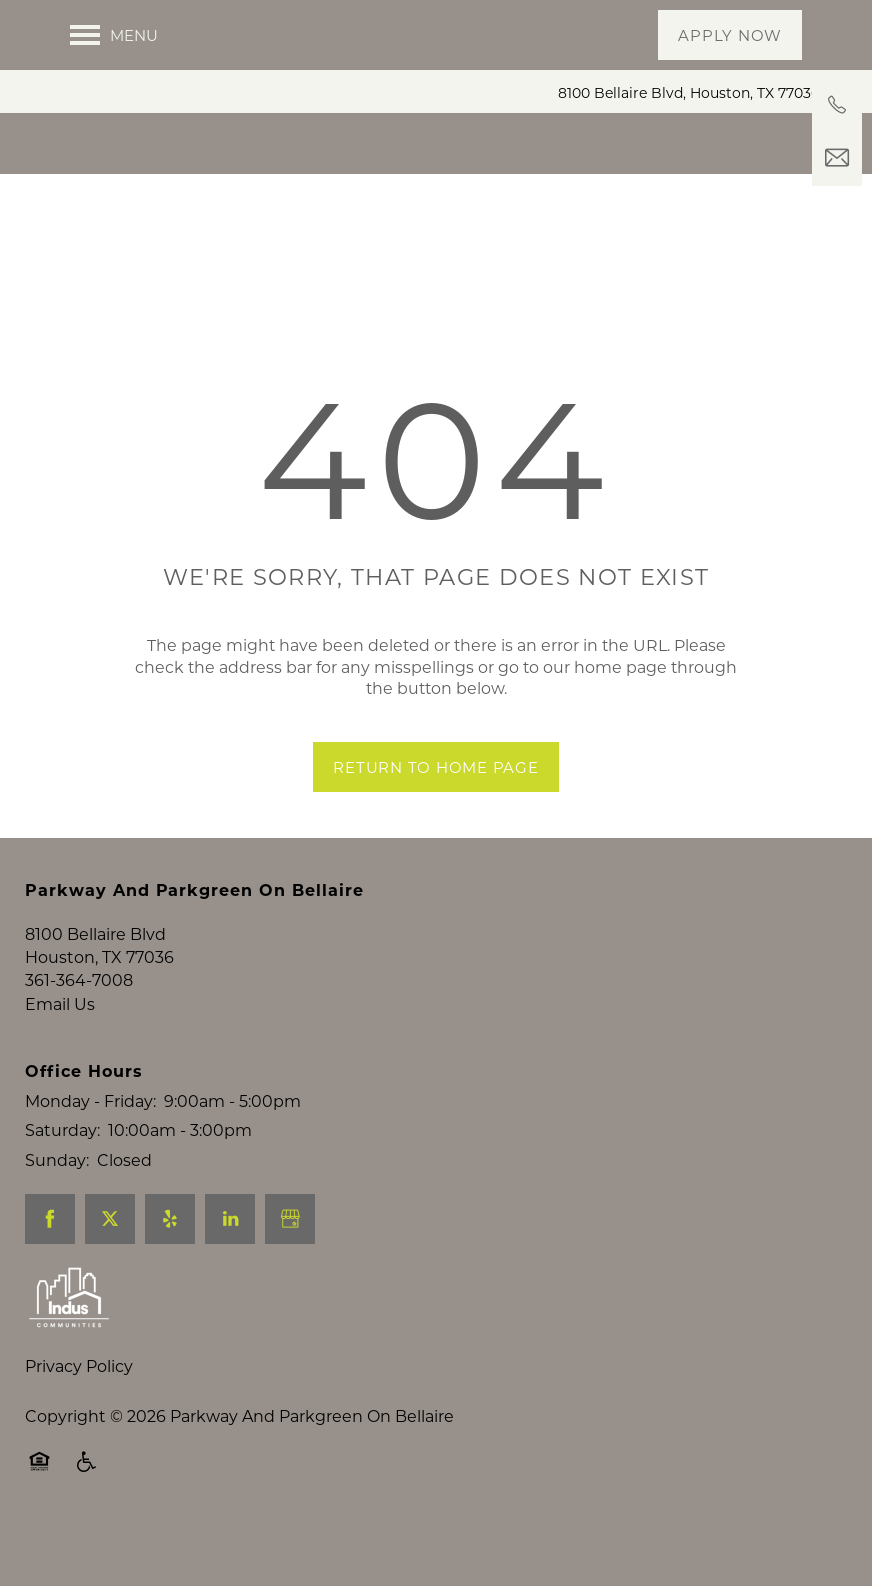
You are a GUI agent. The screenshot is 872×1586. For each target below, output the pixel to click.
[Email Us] (837, 158)
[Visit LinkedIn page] (230, 1272)
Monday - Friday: (90, 1152)
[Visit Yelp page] (170, 1272)
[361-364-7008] (837, 105)
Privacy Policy (79, 1418)
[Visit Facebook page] (50, 1272)
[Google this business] (290, 1272)
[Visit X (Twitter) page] (110, 1272)
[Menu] (114, 35)
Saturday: (62, 1182)
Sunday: (57, 1211)
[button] (730, 35)
